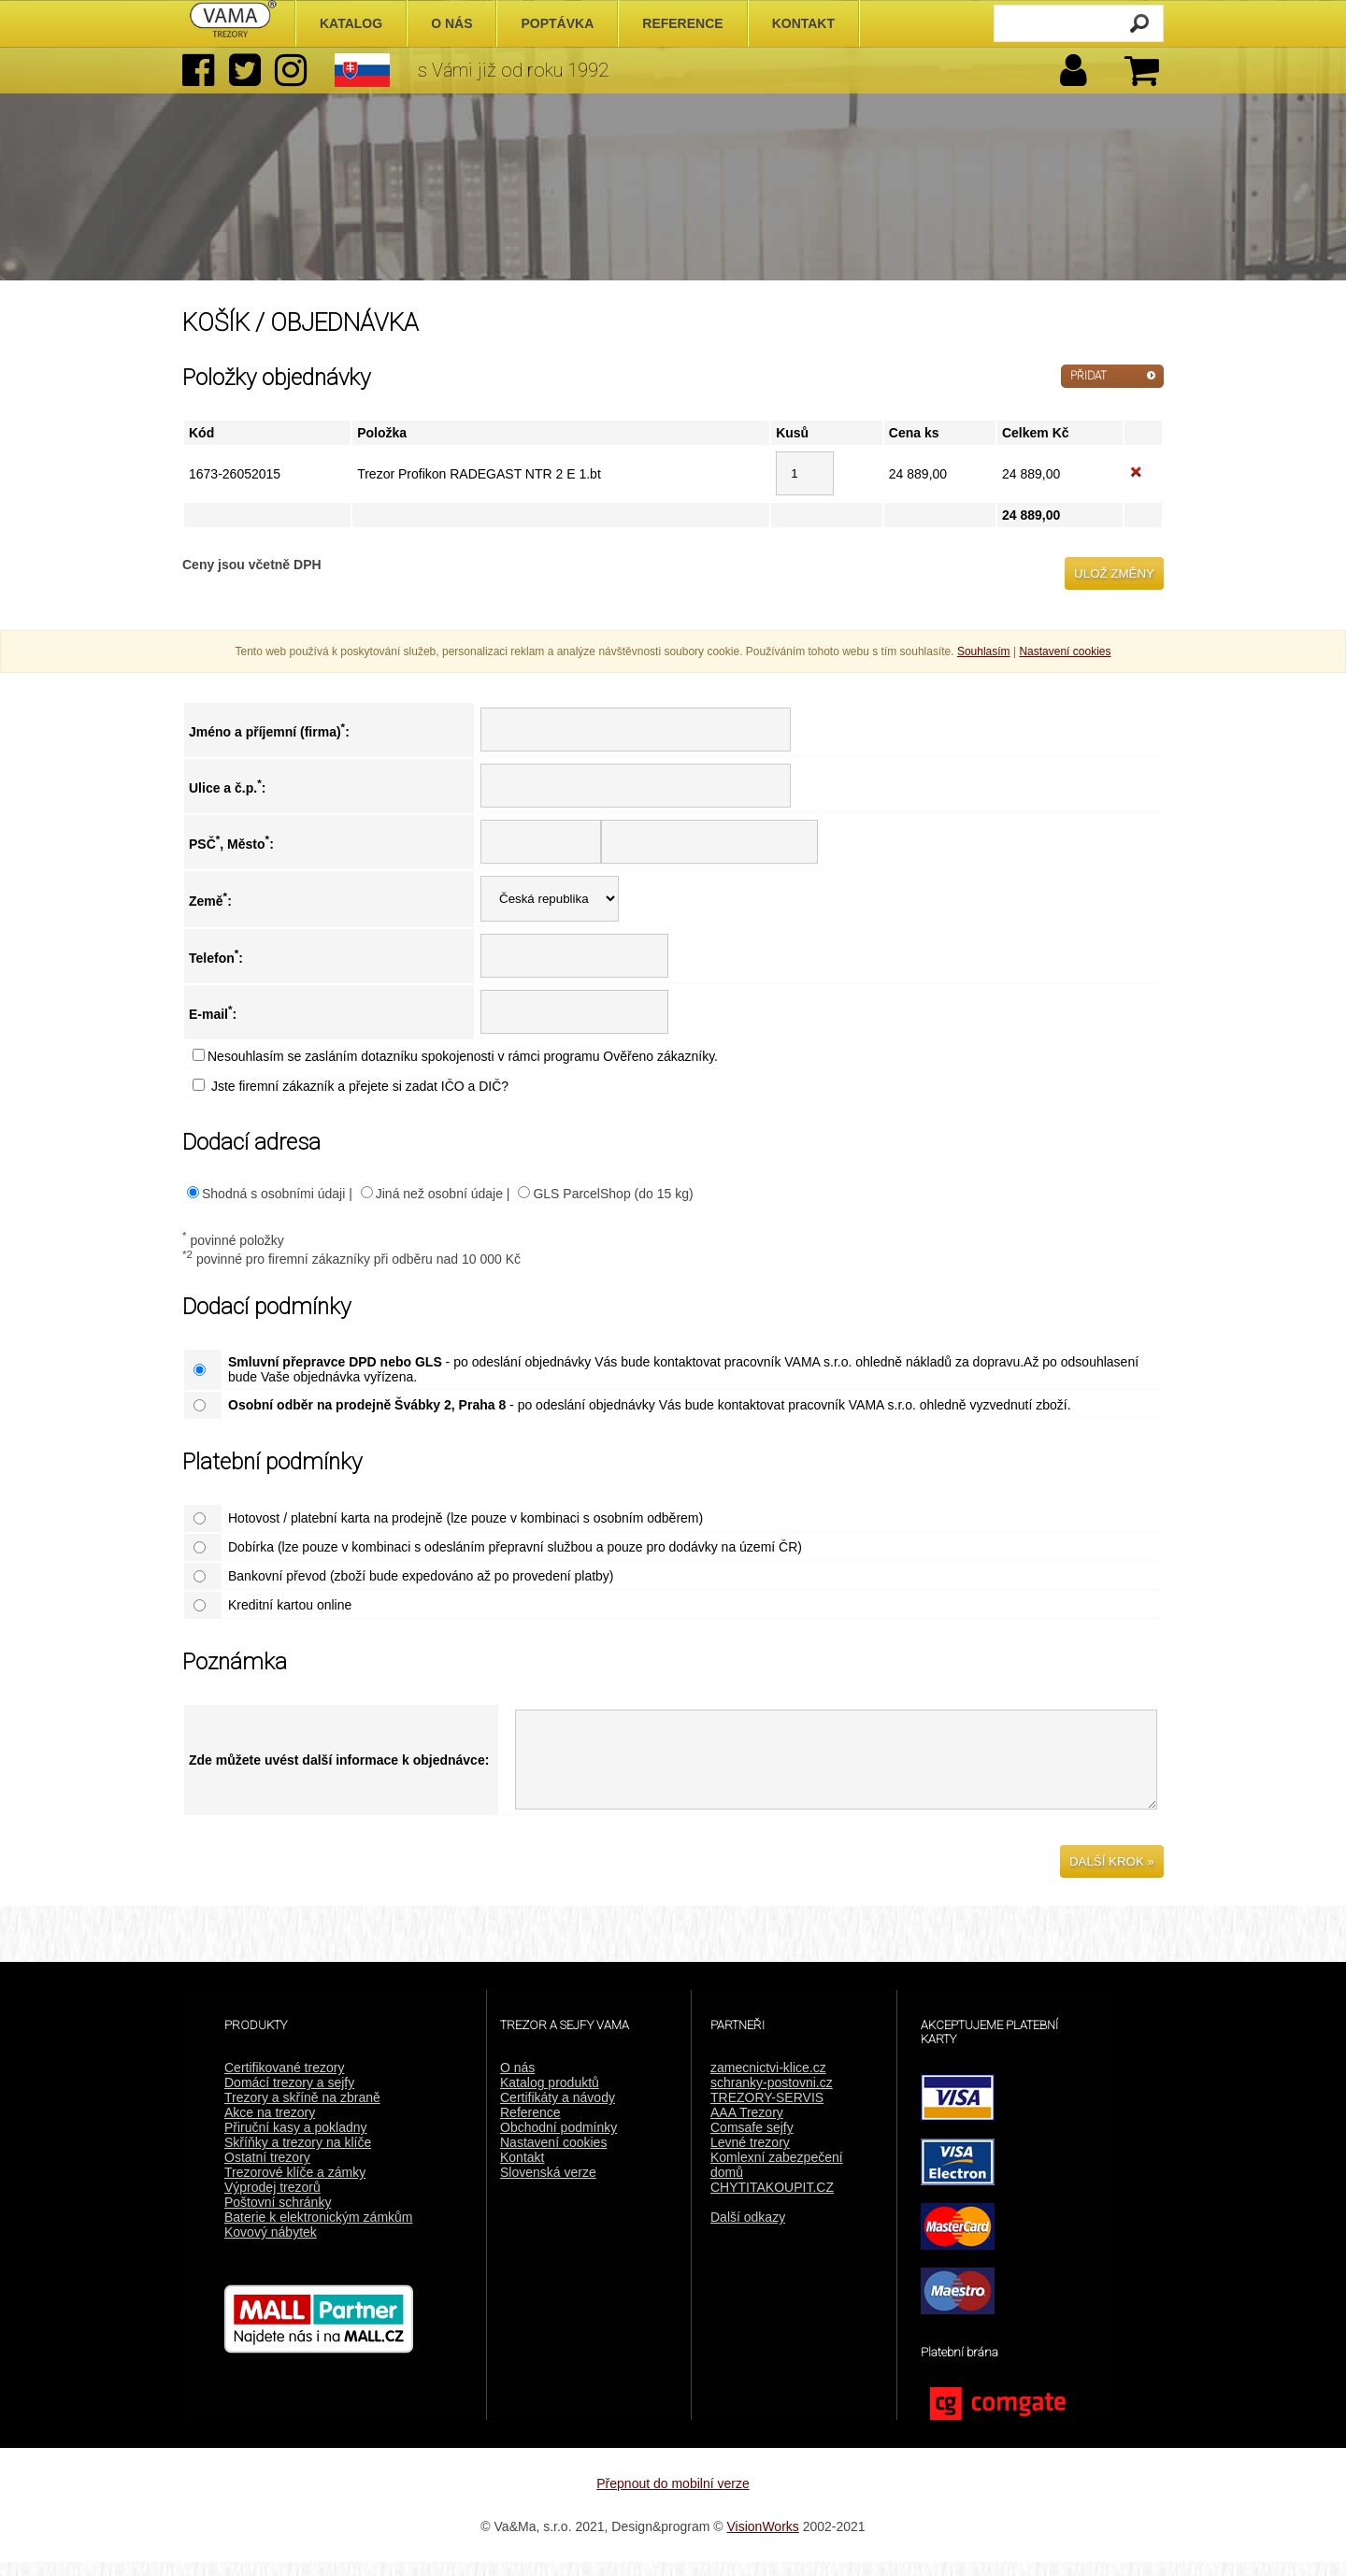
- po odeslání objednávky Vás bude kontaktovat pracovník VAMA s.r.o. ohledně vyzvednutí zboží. (649, 1404)
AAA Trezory (746, 2126)
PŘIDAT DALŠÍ (1088, 378)
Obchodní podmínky (558, 2141)
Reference (530, 2126)
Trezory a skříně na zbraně (302, 2111)
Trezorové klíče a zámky (294, 2186)
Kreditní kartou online (289, 1604)
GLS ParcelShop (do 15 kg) (613, 1193)
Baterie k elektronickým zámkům (318, 2231)
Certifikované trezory (284, 2081)
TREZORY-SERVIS (766, 2111)
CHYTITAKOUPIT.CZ (772, 2201)
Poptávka (557, 23)
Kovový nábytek (270, 2246)
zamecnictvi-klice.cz (768, 2081)
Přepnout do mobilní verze (672, 2497)
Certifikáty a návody (557, 2111)
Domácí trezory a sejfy (289, 2096)
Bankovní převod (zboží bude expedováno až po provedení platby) (421, 1575)
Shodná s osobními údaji (273, 1193)
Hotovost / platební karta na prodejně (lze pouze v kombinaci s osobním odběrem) (465, 1517)
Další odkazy (747, 2231)
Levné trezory (750, 2156)
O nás (517, 2081)
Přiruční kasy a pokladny (295, 2141)
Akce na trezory (269, 2126)
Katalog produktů (549, 2096)
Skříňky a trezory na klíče (297, 2156)
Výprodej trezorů (272, 2201)
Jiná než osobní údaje (439, 1193)
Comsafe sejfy (752, 2141)
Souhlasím (983, 651)
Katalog (351, 23)
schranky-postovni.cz (771, 2096)
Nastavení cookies (553, 2156)
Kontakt (522, 2171)
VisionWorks (763, 2540)
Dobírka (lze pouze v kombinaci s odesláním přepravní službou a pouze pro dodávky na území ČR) (515, 1546)
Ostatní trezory (267, 2171)
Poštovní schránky (277, 2216)
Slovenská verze (548, 2186)
